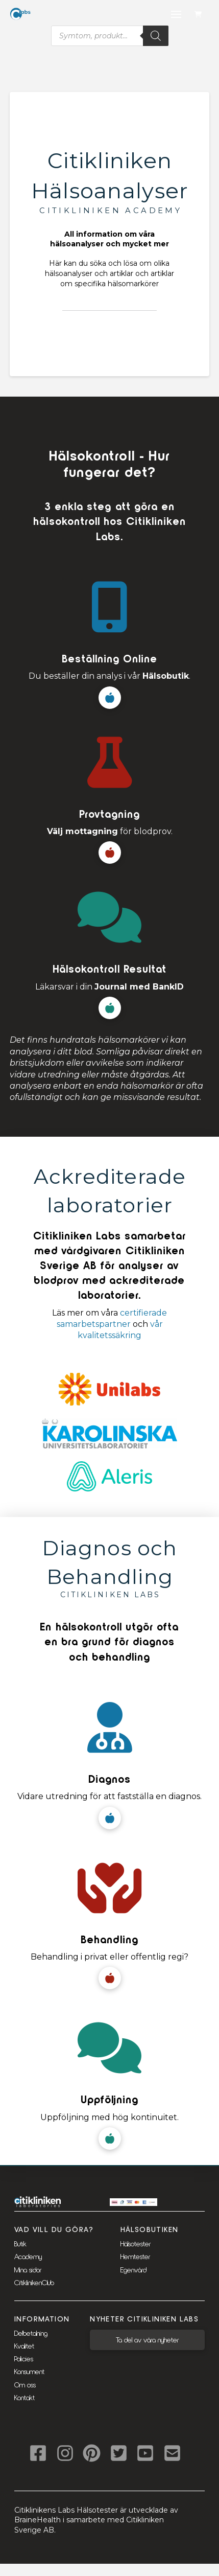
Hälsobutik (165, 676)
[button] (199, 15)
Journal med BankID (139, 987)
